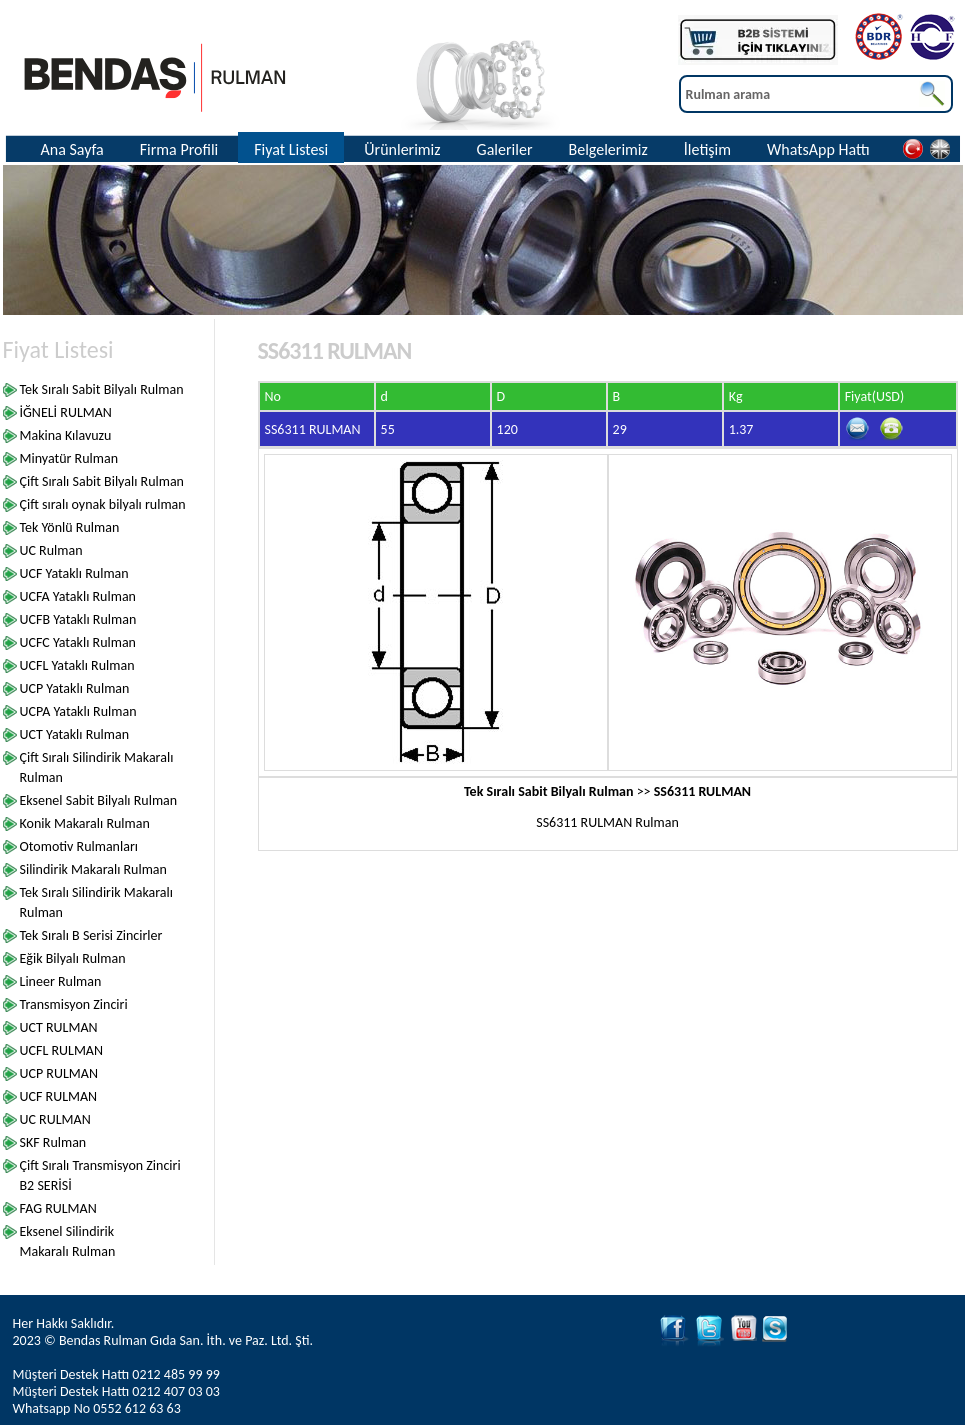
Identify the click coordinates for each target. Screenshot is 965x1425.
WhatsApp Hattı (818, 149)
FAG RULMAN (58, 1208)
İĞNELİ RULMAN (66, 412)
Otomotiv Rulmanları (79, 846)
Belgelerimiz (607, 149)
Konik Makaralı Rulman (85, 823)
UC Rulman (51, 550)
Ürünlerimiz (402, 149)
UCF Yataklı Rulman (74, 573)
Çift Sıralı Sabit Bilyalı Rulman (102, 481)
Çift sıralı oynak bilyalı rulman (103, 504)
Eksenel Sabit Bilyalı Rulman (99, 800)
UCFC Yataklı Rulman (78, 642)
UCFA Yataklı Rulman (78, 596)
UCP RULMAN (59, 1073)
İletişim (707, 149)
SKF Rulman (53, 1142)
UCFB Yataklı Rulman (78, 619)
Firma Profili (179, 149)
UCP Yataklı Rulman (75, 688)
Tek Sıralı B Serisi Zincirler (91, 935)
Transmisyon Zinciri (74, 1004)
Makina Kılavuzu (66, 435)
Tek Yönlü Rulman (70, 527)
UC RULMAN (55, 1119)
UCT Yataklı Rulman (75, 734)
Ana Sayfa (72, 149)
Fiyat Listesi (291, 149)
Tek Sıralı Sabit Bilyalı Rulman (102, 389)
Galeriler (505, 149)
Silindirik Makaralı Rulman (93, 869)
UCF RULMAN (59, 1096)
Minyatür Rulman (69, 458)
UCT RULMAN (59, 1027)
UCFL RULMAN (62, 1050)
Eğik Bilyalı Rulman (73, 958)
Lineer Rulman (61, 981)
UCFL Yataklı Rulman (77, 665)
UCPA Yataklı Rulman (78, 711)
